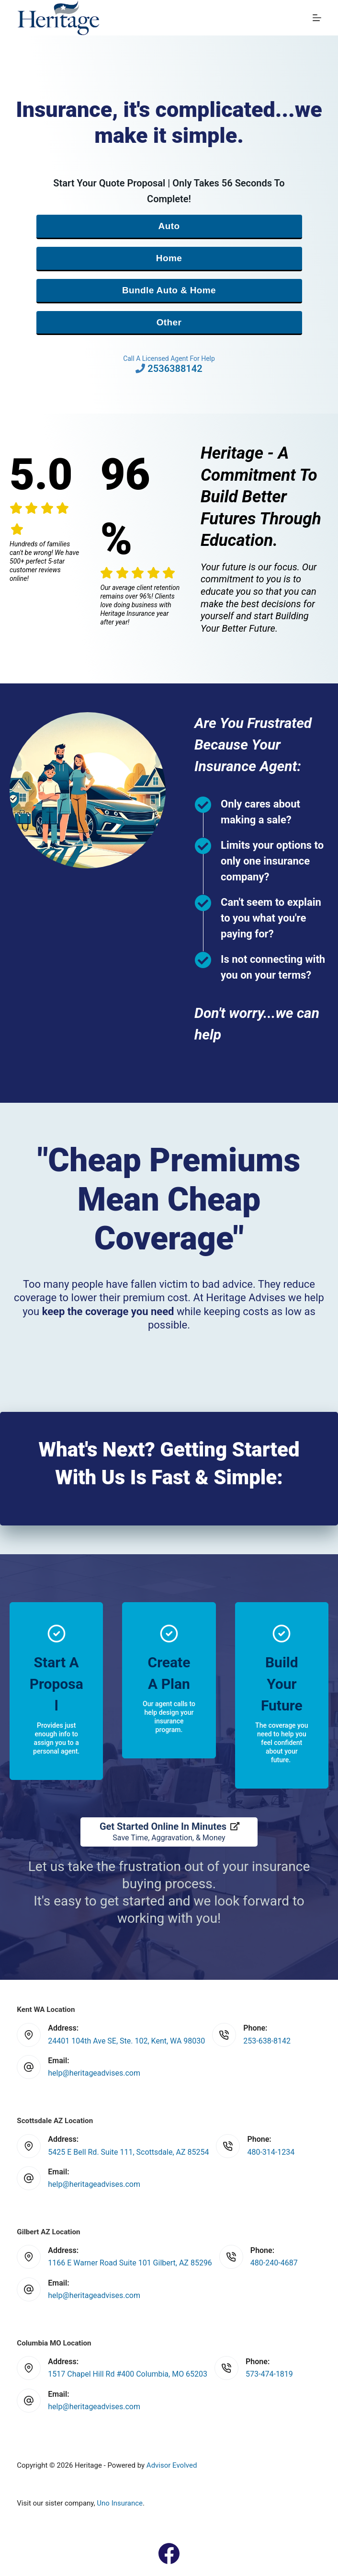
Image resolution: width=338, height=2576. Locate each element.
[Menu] (317, 17)
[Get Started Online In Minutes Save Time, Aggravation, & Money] (169, 1832)
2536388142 (174, 368)
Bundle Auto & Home (169, 290)
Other (169, 322)
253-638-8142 (267, 2040)
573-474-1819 (269, 2374)
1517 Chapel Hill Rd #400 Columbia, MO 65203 (127, 2374)
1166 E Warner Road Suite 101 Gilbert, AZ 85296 (130, 2262)
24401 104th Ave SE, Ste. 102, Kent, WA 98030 (126, 2040)
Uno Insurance (120, 2503)
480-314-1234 (270, 2152)
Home (169, 258)
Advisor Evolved (171, 2465)
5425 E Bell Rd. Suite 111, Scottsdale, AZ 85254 (128, 2152)
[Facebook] (169, 2553)
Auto (169, 226)
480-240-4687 (274, 2262)
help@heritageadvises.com (94, 2073)
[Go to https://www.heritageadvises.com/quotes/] (56, 1691)
